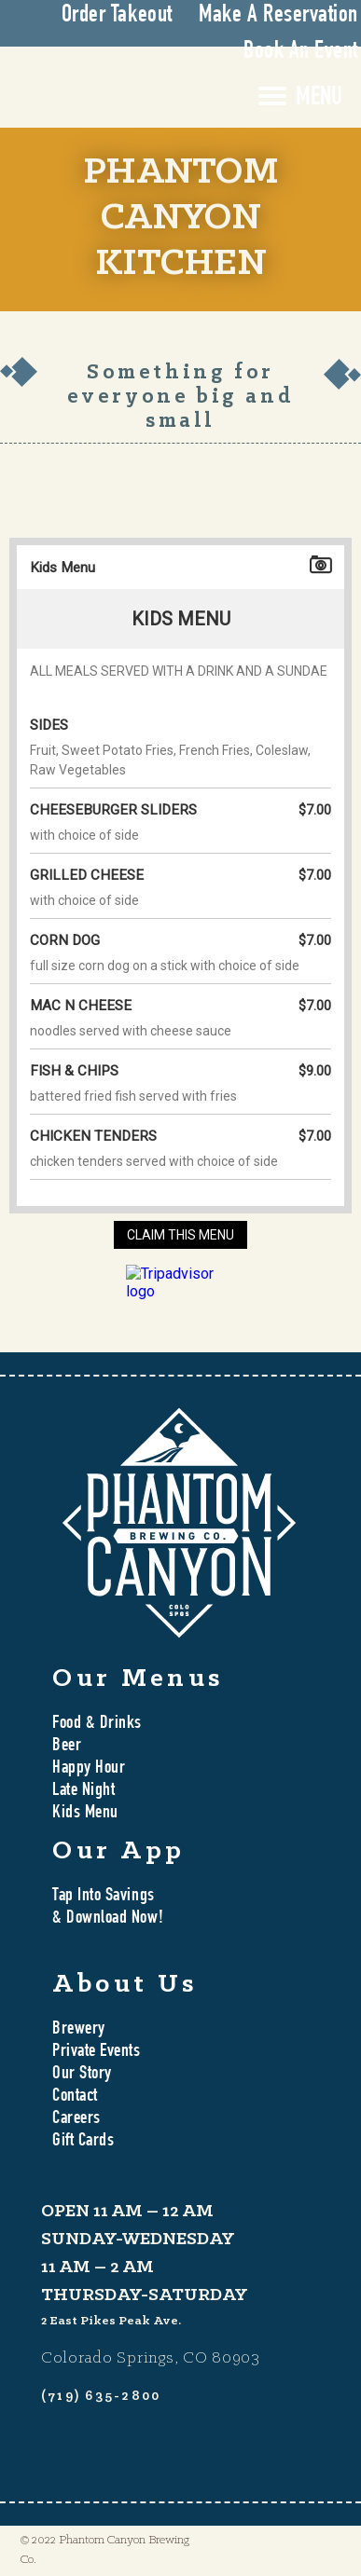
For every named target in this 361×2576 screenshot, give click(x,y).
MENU (319, 99)
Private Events (96, 2052)
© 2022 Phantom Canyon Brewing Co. (105, 2550)
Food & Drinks (97, 1724)
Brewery (78, 2030)
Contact (75, 2097)
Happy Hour (88, 1769)
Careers (76, 2119)
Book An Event (300, 52)
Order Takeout (117, 16)
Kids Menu (85, 1813)
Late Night (83, 1791)
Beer (66, 1746)
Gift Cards (83, 2141)
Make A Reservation (278, 16)
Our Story (82, 2074)
